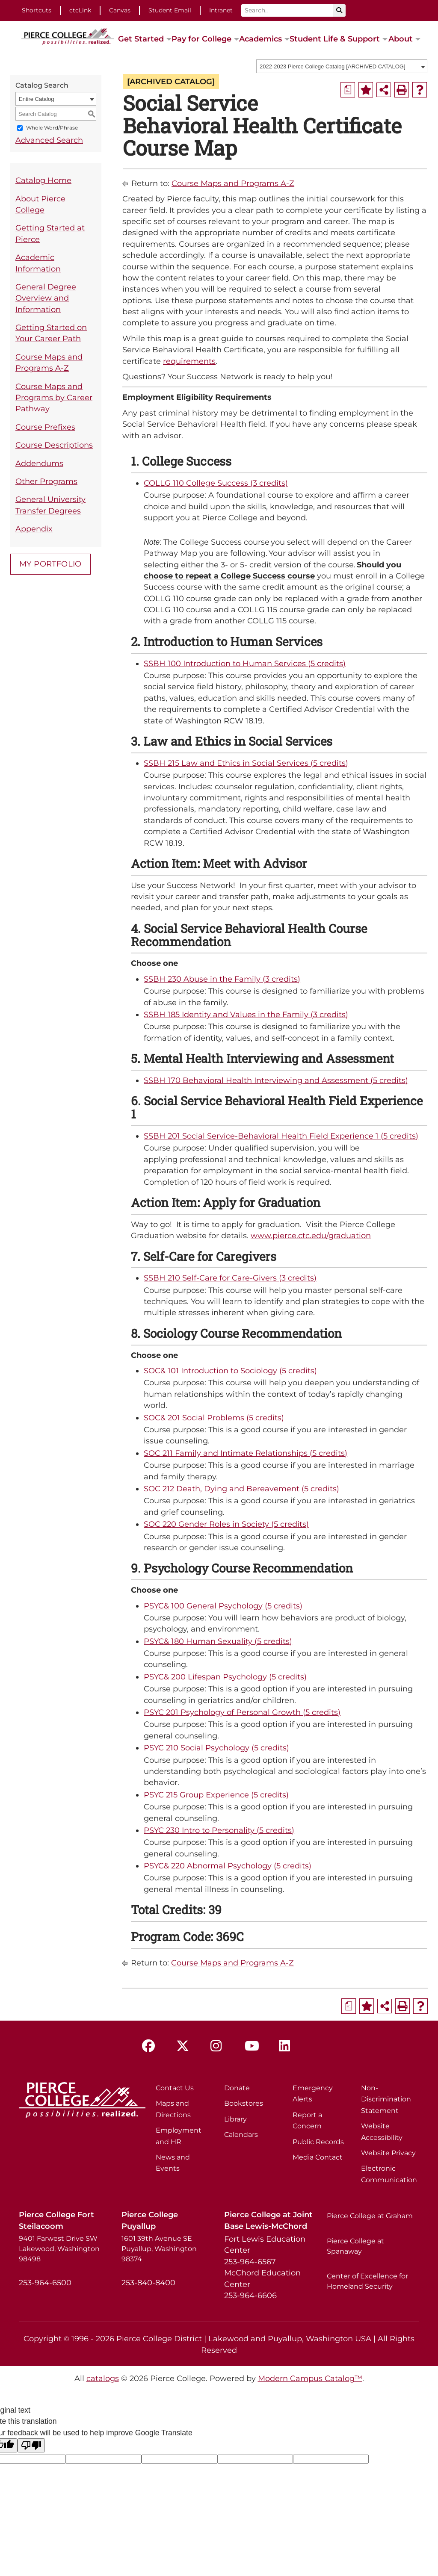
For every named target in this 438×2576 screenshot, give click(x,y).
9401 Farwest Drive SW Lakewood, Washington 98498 (59, 2248)
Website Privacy (388, 2153)
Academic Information (38, 263)
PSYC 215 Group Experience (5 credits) (216, 1794)
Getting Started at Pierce (50, 233)
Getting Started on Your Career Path (51, 333)
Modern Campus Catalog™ (310, 2378)
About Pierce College (40, 204)
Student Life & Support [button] (335, 38)
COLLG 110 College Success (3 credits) (216, 482)
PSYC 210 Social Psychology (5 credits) (216, 1747)
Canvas (119, 10)
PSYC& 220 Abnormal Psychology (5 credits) (227, 1865)
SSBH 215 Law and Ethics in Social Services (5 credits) (246, 762)
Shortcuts (36, 10)
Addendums (39, 463)
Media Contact (318, 2157)
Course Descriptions (54, 444)
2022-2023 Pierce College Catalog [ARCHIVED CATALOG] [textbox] (332, 66)
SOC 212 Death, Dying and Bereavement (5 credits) (241, 1488)
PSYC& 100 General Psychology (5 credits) (223, 1605)
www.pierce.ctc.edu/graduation (311, 1235)
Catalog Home (43, 180)
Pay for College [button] (201, 38)
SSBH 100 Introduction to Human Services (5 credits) (245, 663)
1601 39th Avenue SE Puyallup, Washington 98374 (159, 2248)
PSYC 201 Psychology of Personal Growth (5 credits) (242, 1712)
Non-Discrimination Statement (386, 2099)
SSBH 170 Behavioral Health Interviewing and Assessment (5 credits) (276, 1080)
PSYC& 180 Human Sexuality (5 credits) (218, 1641)
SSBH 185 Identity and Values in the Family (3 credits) (246, 1014)
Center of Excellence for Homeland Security (367, 2281)
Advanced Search (49, 140)
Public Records (318, 2142)
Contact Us (175, 2088)
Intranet (221, 10)
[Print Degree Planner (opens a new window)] (347, 89)
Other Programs (46, 481)
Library (235, 2119)
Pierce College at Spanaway (355, 2246)
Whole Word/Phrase (52, 128)
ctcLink (80, 10)
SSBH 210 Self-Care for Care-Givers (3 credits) (230, 1277)
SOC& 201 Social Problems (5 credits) (214, 1417)
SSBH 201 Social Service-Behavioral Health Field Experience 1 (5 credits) (281, 1135)
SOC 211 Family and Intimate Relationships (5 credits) (245, 1453)
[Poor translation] (31, 2445)
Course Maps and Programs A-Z (49, 362)
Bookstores (243, 2103)
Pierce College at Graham (370, 2216)
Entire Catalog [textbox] (36, 99)
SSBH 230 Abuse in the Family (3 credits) (222, 978)
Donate (237, 2088)
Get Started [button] (141, 38)
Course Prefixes (45, 426)
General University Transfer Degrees (50, 505)
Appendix (34, 528)
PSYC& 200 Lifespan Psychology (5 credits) (225, 1676)
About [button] (400, 38)
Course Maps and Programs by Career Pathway (53, 397)
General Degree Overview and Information (45, 298)
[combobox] (341, 66)
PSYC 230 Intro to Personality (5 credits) (219, 1830)
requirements (189, 361)
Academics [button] (260, 38)
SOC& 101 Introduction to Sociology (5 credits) (230, 1370)
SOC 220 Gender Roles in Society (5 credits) (226, 1524)
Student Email (169, 10)
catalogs (102, 2378)
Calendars (241, 2134)
